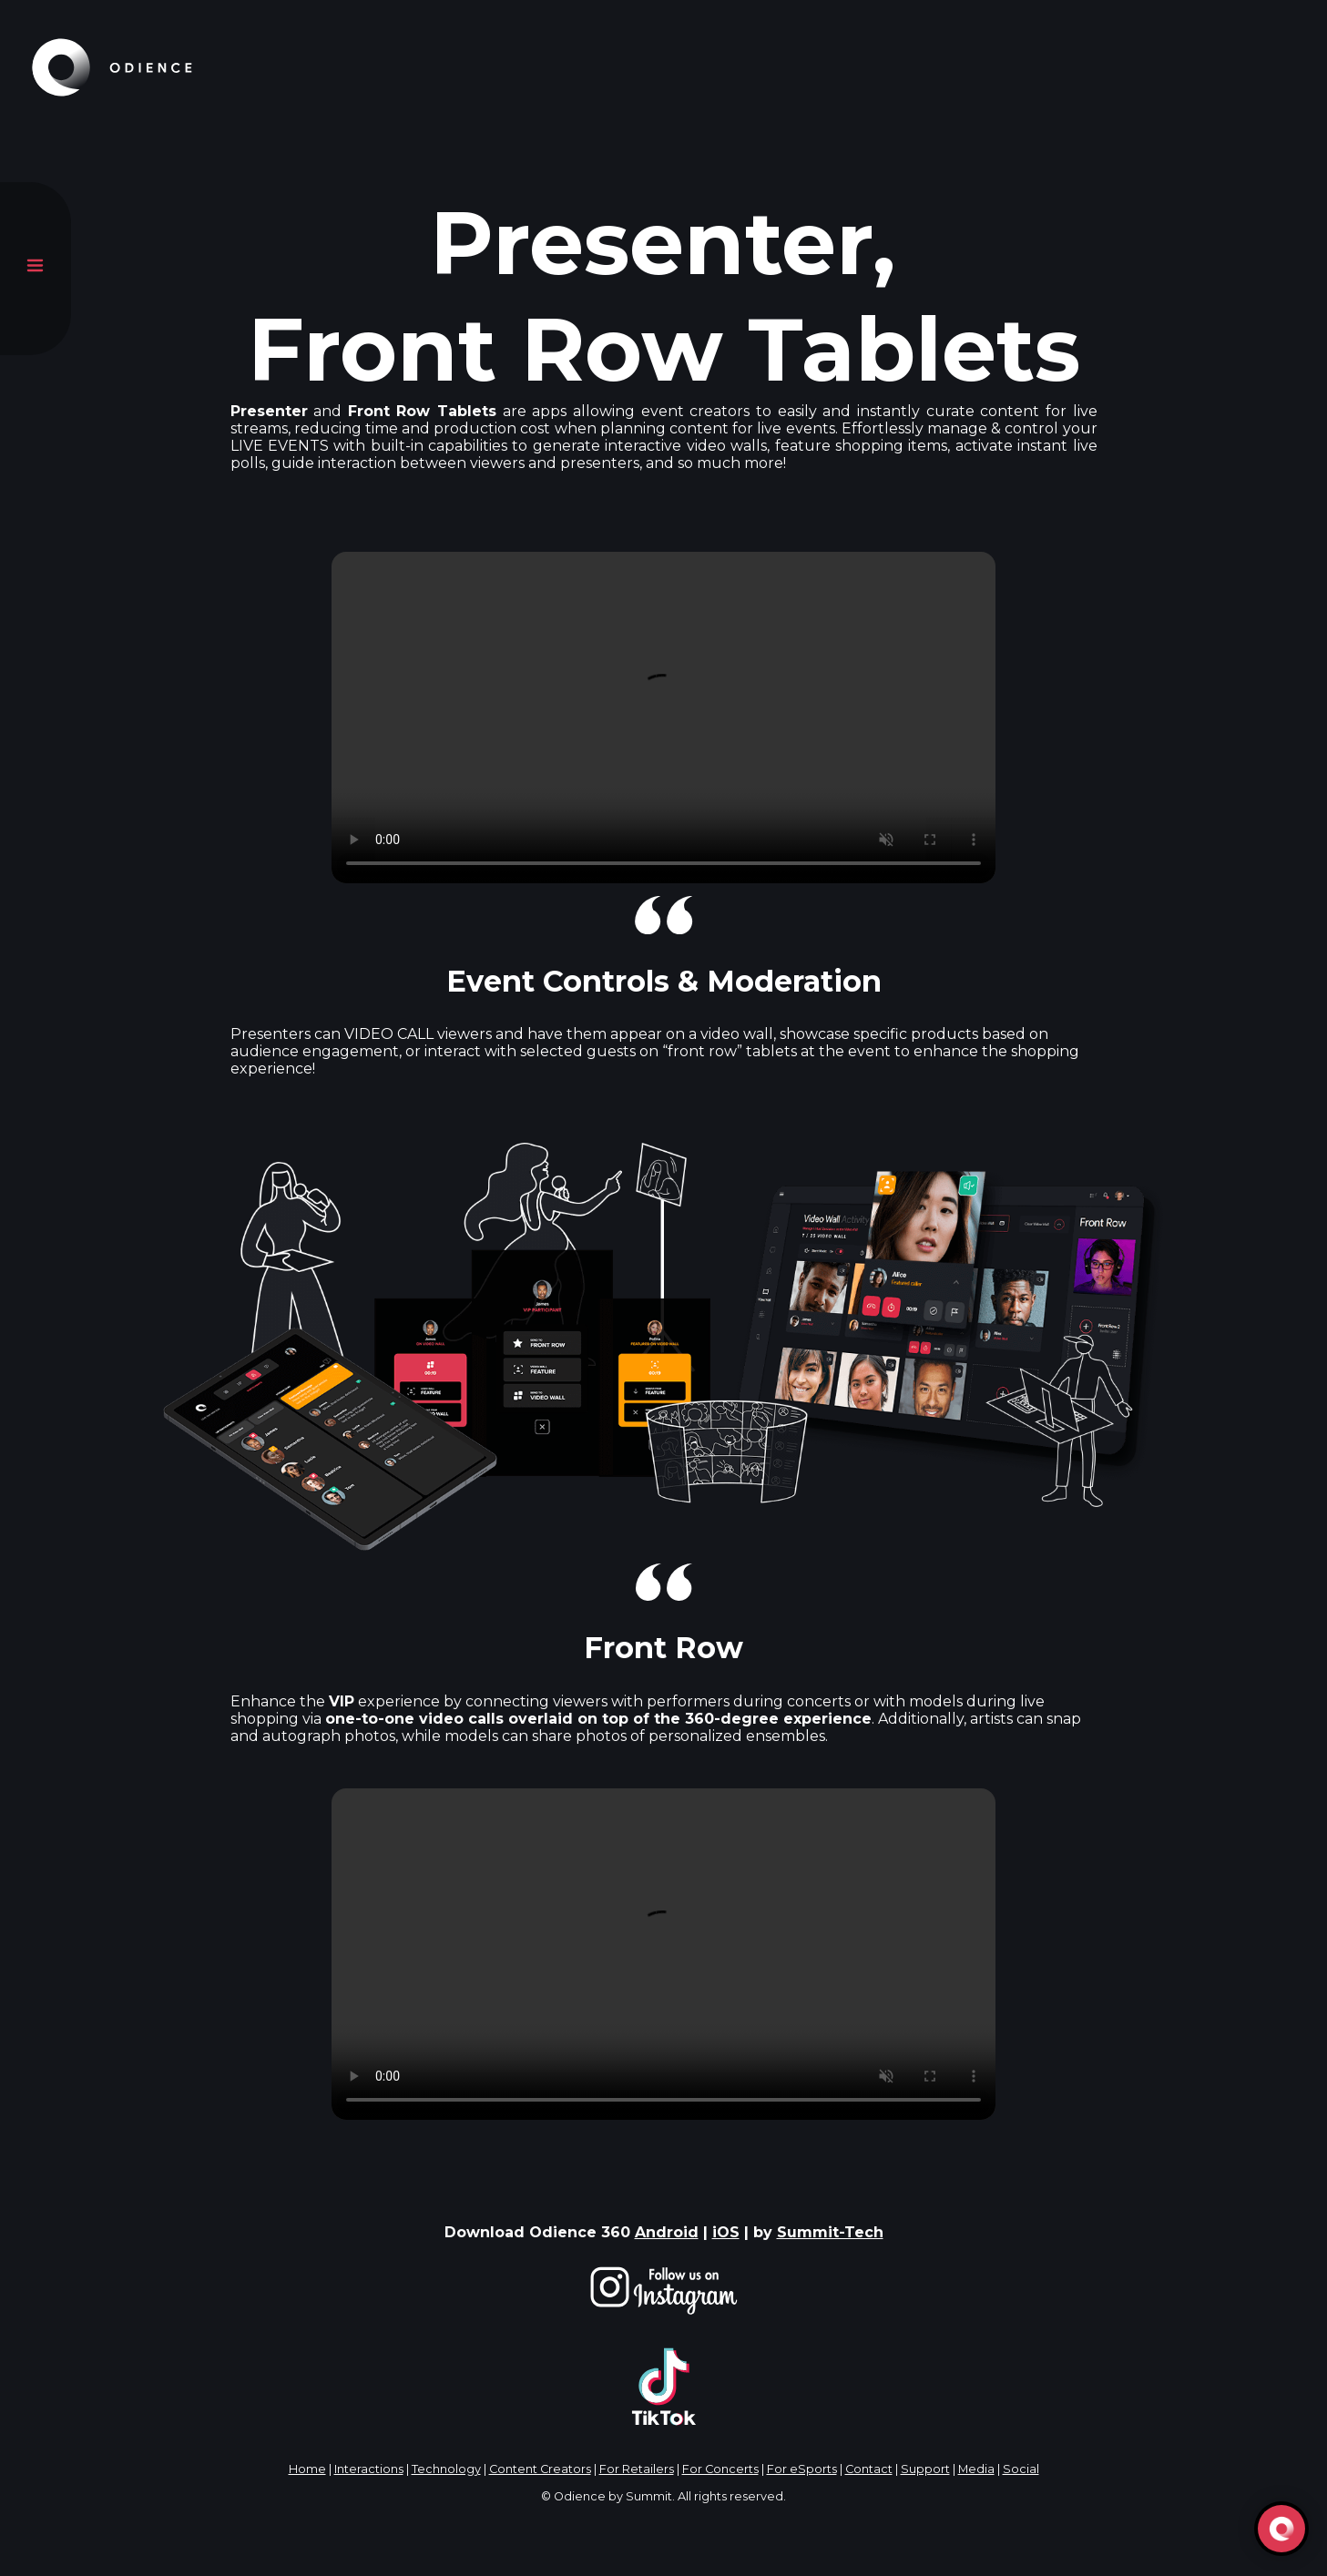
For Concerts (720, 2469)
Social (1021, 2469)
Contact (869, 2469)
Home (307, 2469)
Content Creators (540, 2469)
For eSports (802, 2469)
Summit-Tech (830, 2232)
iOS (726, 2232)
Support (925, 2469)
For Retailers (636, 2469)
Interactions (368, 2469)
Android (667, 2232)
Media (976, 2469)
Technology (446, 2469)
